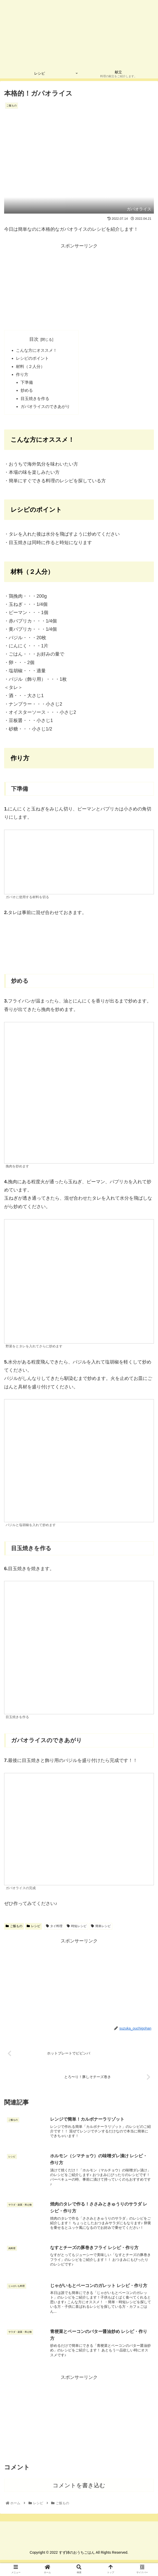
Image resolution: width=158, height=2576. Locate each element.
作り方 (22, 375)
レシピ (33, 1928)
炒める (27, 392)
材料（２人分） (30, 367)
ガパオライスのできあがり (45, 408)
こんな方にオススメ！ (36, 350)
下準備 (27, 384)
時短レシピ (77, 1928)
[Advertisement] (79, 286)
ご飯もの (14, 1928)
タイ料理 (54, 1928)
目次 (34, 339)
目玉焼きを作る (35, 400)
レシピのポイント (32, 359)
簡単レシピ (101, 1928)
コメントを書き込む (79, 2488)
